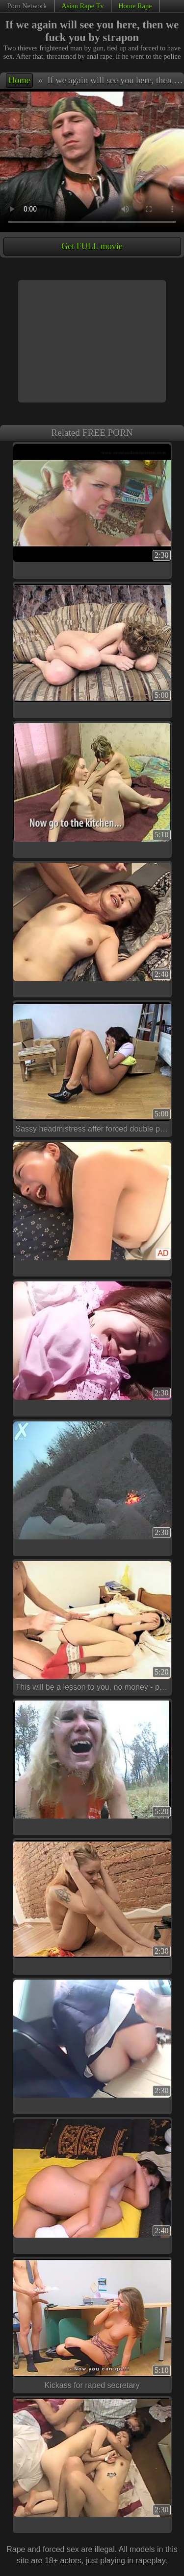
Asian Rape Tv (82, 6)
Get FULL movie (91, 246)
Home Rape (135, 6)
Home (19, 80)
